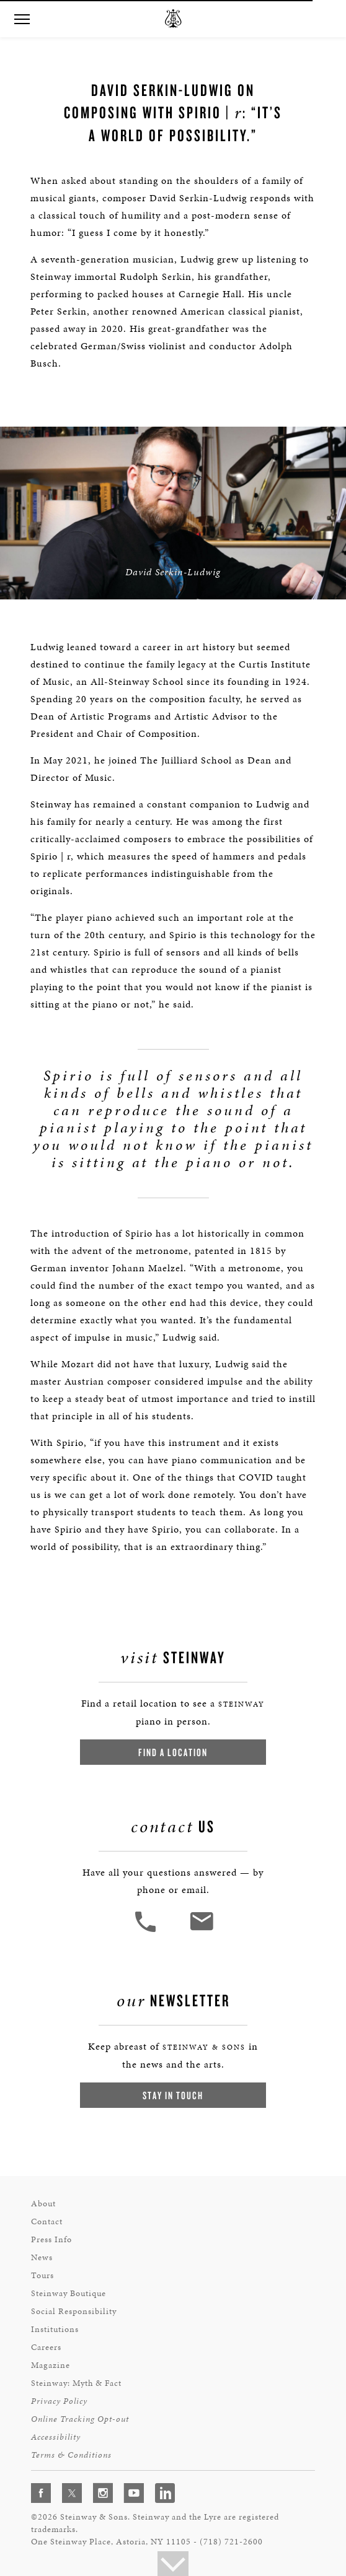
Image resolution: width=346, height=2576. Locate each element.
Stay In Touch (173, 2095)
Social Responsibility (74, 2311)
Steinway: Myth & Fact (76, 2383)
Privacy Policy (59, 2401)
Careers (46, 2347)
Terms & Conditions (71, 2455)
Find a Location (173, 1752)
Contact (47, 2221)
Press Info (51, 2239)
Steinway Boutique (68, 2293)
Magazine (50, 2365)
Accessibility (56, 2437)
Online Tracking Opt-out (80, 2419)
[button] (21, 19)
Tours (42, 2275)
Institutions (55, 2329)
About (43, 2203)
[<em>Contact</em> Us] (201, 1930)
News (42, 2257)
